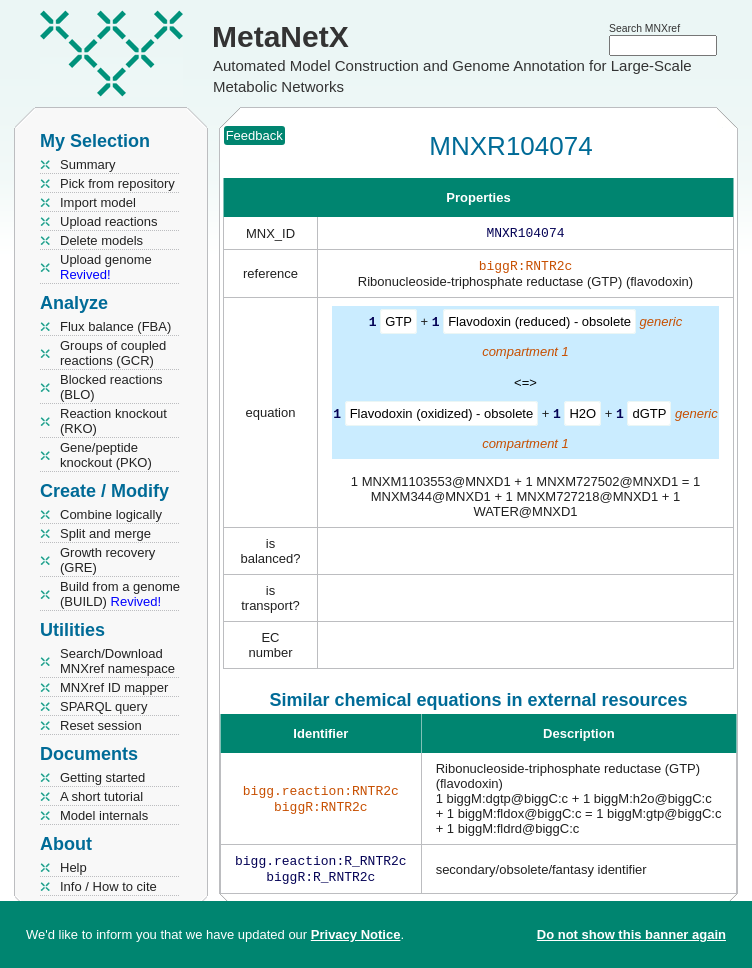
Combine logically (111, 514)
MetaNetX (280, 36)
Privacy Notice (356, 934)
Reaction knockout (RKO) (113, 421)
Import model (98, 202)
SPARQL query (103, 706)
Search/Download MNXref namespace (117, 661)
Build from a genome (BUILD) (120, 594)
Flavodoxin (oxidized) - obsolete (442, 416)
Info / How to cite (108, 886)
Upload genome (106, 267)
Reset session (101, 725)
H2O (582, 416)
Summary (88, 164)
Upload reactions (109, 221)
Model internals (104, 815)
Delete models (101, 240)
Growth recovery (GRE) (107, 560)
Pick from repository (117, 183)
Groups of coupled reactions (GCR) (113, 353)
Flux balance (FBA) (115, 326)
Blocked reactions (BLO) (111, 387)
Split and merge (105, 533)
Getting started (102, 777)
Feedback (254, 135)
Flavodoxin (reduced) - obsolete (539, 325)
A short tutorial (101, 796)
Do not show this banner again (631, 934)
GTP (398, 325)
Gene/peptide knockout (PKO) (106, 455)
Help (73, 867)
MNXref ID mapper (114, 687)
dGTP (649, 416)
